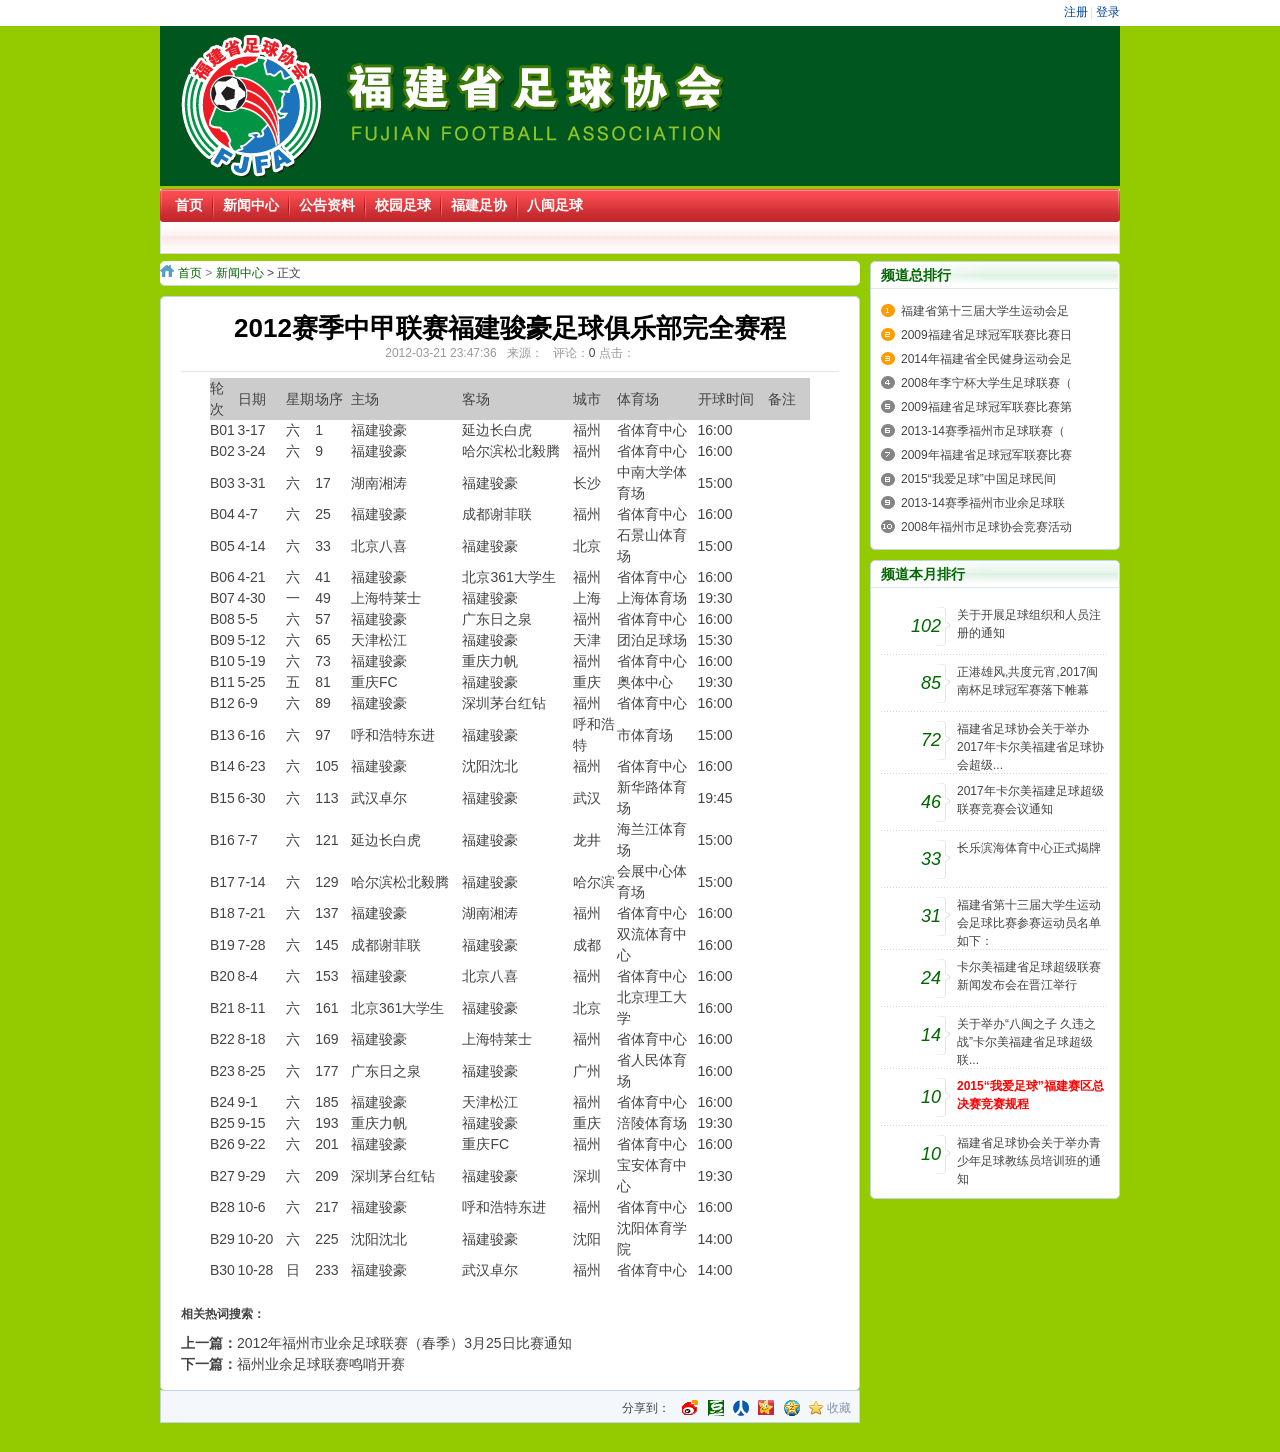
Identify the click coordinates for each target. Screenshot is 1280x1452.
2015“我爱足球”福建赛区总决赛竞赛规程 (1030, 1095)
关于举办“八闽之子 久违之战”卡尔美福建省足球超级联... (1026, 1042)
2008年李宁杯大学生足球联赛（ (986, 383)
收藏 (839, 1408)
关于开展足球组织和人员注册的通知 (1029, 624)
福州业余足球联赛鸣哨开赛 (321, 1364)
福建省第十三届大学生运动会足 (985, 311)
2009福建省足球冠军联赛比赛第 (986, 407)
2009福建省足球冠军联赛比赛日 (986, 335)
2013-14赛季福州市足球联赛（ (983, 431)
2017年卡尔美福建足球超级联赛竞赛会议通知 (1030, 800)
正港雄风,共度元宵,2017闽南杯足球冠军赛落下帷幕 (1027, 681)
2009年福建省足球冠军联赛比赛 (986, 455)
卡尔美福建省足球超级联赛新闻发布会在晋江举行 (1029, 976)
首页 (190, 273)
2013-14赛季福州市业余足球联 (983, 503)
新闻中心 (240, 273)
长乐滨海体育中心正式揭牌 (1029, 848)
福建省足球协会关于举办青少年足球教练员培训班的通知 (1029, 1161)
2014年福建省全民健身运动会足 (986, 359)
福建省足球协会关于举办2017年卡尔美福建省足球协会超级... (1030, 747)
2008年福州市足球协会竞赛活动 (986, 527)
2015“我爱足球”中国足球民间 (978, 479)
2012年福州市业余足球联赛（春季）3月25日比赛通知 (404, 1343)
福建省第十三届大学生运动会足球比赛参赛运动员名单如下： (1029, 923)
